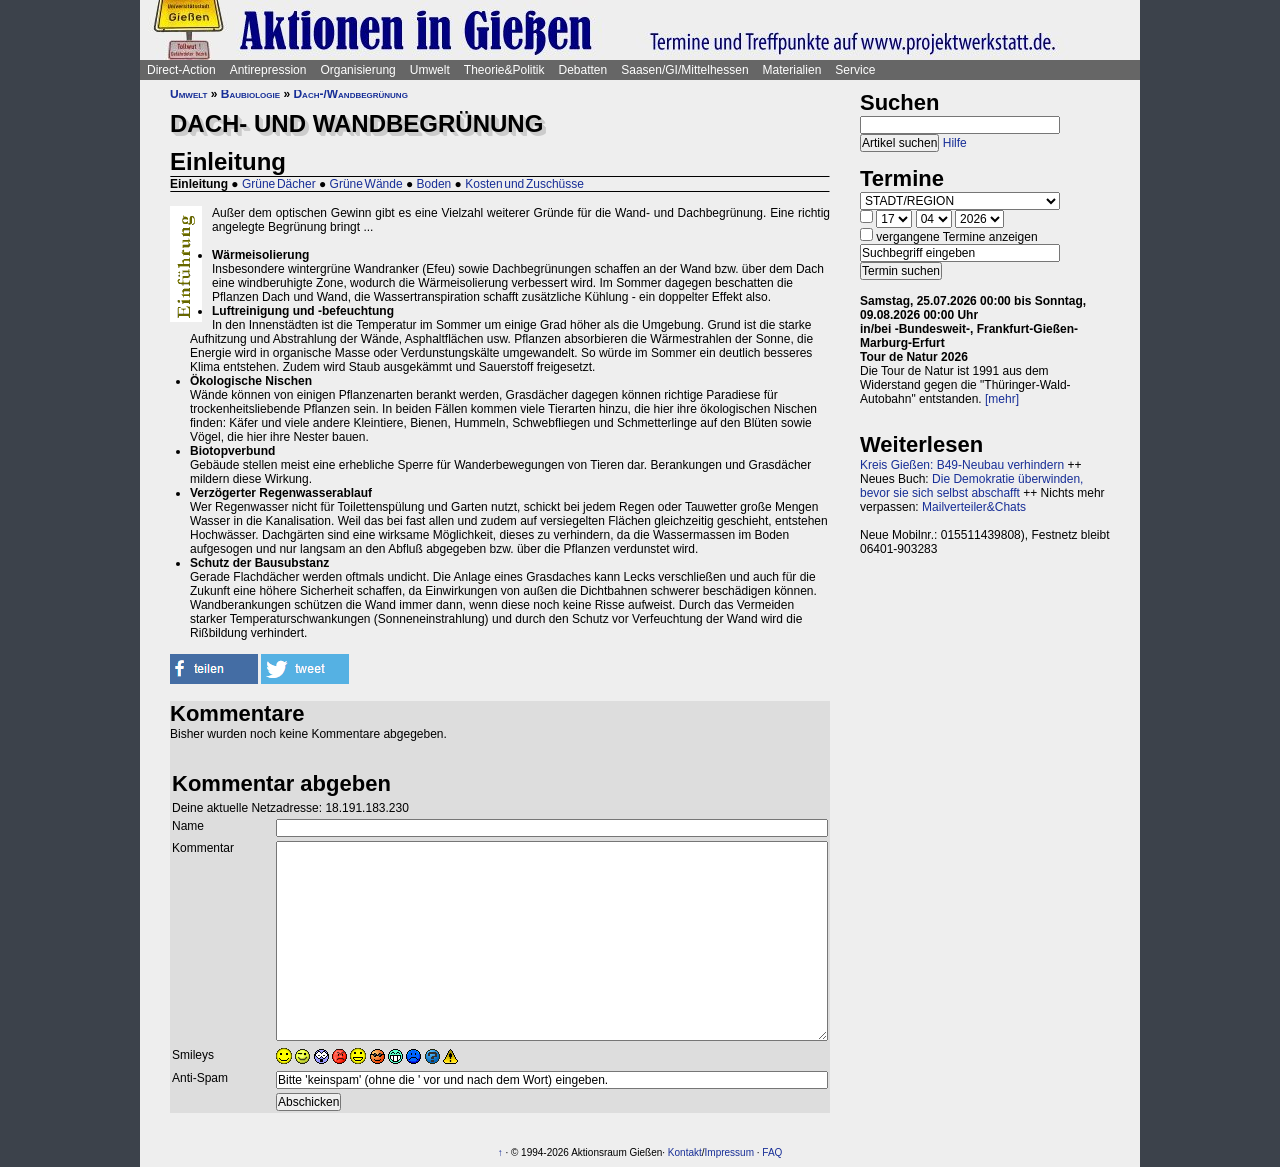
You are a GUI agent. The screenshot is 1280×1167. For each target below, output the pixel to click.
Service (855, 70)
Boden (434, 184)
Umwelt (430, 70)
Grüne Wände (366, 184)
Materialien (792, 70)
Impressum (729, 1152)
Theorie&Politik (504, 70)
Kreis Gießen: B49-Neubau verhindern (962, 465)
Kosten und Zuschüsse (524, 184)
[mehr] (1002, 399)
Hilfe (955, 143)
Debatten (583, 70)
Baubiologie (250, 94)
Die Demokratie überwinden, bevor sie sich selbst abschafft (971, 486)
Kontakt (685, 1152)
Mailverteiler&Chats (974, 507)
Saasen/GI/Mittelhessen (684, 70)
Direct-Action (181, 70)
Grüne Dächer (279, 184)
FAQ (772, 1152)
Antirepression (268, 70)
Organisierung (357, 70)
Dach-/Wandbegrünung (350, 94)
